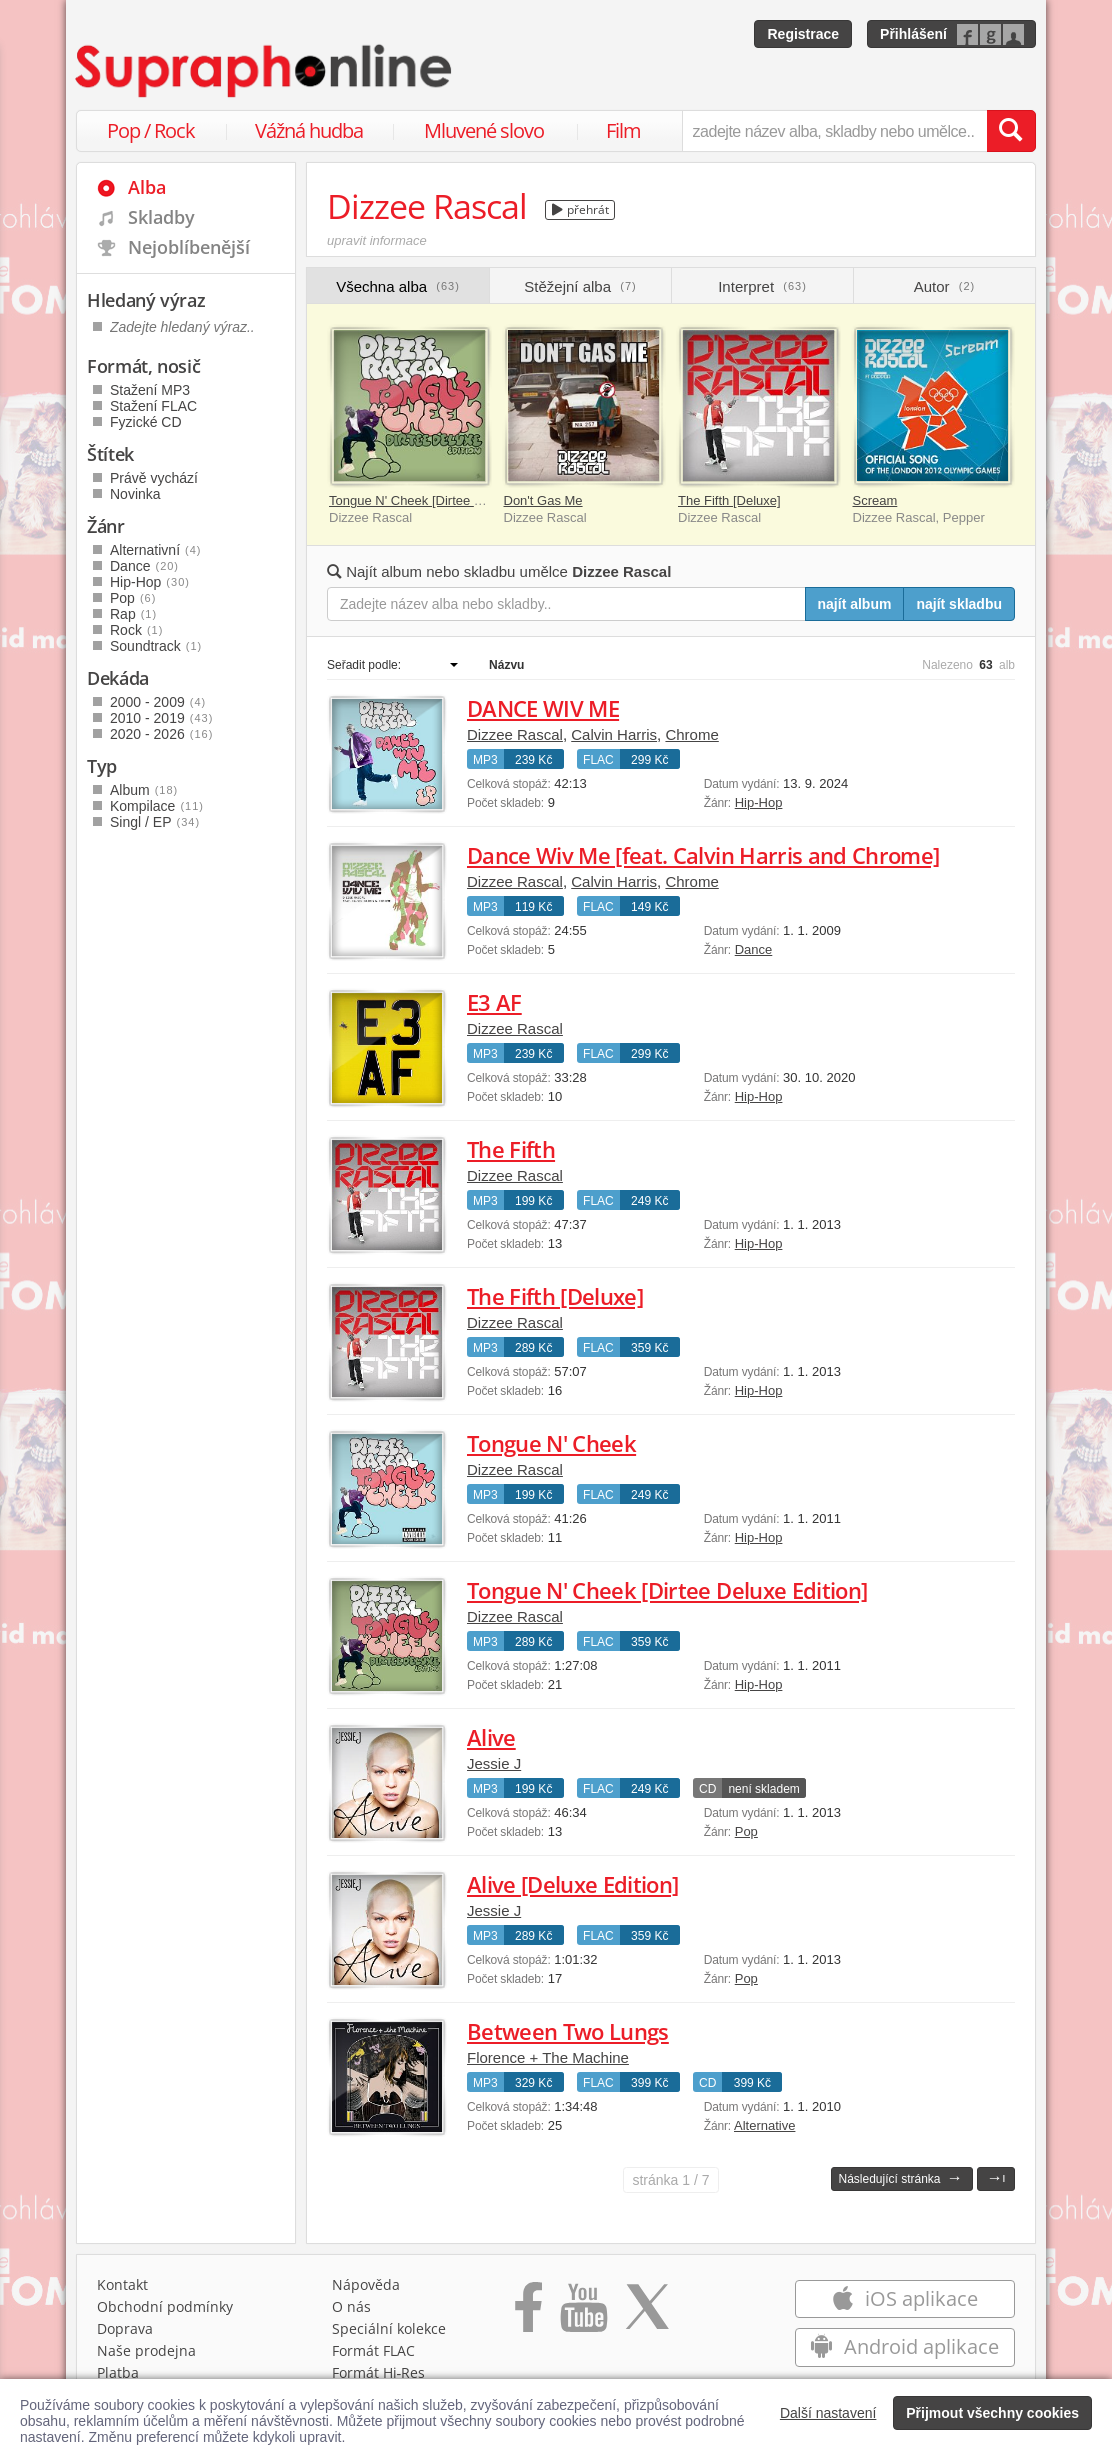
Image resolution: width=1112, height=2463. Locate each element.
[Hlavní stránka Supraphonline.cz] (265, 71)
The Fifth (511, 1149)
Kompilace (157, 806)
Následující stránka (900, 2177)
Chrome (691, 734)
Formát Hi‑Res (379, 2372)
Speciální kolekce (389, 2328)
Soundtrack (156, 646)
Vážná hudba (309, 130)
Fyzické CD (146, 422)
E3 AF (494, 1002)
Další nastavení (828, 2413)
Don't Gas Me (543, 500)
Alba (147, 187)
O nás (351, 2306)
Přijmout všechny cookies (992, 2413)
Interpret (762, 286)
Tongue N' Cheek (551, 1443)
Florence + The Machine (548, 2057)
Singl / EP (155, 822)
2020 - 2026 (161, 734)
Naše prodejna (146, 2350)
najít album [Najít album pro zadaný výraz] (855, 604)
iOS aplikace (904, 2298)
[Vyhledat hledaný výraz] (1011, 131)
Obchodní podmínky (165, 2306)
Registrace (803, 34)
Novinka (135, 494)
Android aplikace (904, 2346)
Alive (491, 1737)
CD (707, 1789)
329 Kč (533, 2083)
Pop (746, 1831)
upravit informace (377, 240)
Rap (133, 614)
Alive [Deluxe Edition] (572, 1884)
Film (623, 130)
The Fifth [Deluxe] (729, 500)
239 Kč (533, 760)
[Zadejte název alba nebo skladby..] (566, 604)
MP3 (485, 760)
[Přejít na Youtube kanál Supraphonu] (583, 2314)
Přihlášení (913, 34)
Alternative (764, 2125)
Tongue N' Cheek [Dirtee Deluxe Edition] (445, 500)
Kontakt (122, 2284)
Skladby (161, 217)
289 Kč (533, 1348)
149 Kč (649, 907)
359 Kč (649, 1348)
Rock (136, 630)
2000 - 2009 (158, 702)
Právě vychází (154, 478)
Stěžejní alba (580, 286)
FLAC (598, 760)
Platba (118, 2372)
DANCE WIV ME (543, 708)
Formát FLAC (373, 2350)
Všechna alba (398, 286)
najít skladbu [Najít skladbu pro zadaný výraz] (959, 604)
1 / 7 (670, 2180)
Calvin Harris (614, 734)
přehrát (580, 209)
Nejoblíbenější (189, 247)
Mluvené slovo (484, 130)
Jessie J (494, 1763)
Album (144, 790)
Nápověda (366, 2284)
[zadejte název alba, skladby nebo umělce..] (834, 131)
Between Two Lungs (568, 2031)
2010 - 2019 (161, 718)
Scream (875, 500)
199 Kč (533, 1201)
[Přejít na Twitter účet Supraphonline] (647, 2314)
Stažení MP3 (150, 390)
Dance (754, 949)
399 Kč (649, 2083)
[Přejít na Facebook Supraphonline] (528, 2314)
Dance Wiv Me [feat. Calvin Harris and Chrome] (703, 855)
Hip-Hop (759, 802)
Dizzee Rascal (515, 734)
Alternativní (156, 550)
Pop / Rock (151, 130)
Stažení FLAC (153, 406)
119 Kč (533, 907)
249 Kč (649, 1201)
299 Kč (649, 760)
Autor (944, 286)
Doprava (125, 2328)
